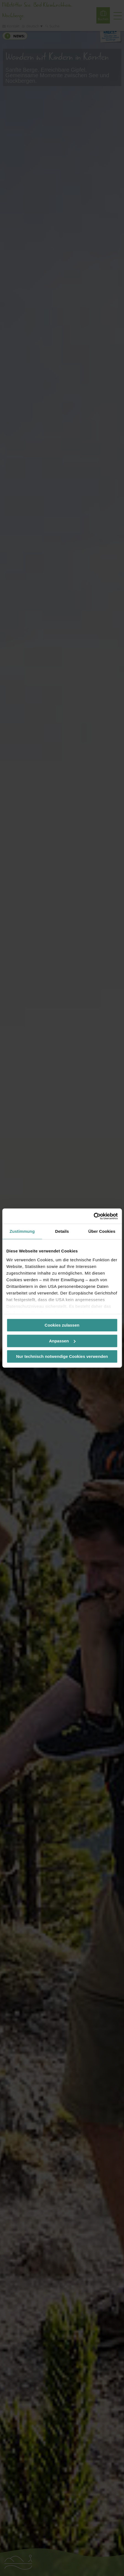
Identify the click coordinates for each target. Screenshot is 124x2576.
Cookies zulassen (62, 1325)
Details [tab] (62, 1231)
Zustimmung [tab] (22, 1231)
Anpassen (62, 1341)
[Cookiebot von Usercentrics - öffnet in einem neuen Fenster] (93, 1216)
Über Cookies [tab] (101, 1231)
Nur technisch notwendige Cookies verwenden (62, 1356)
